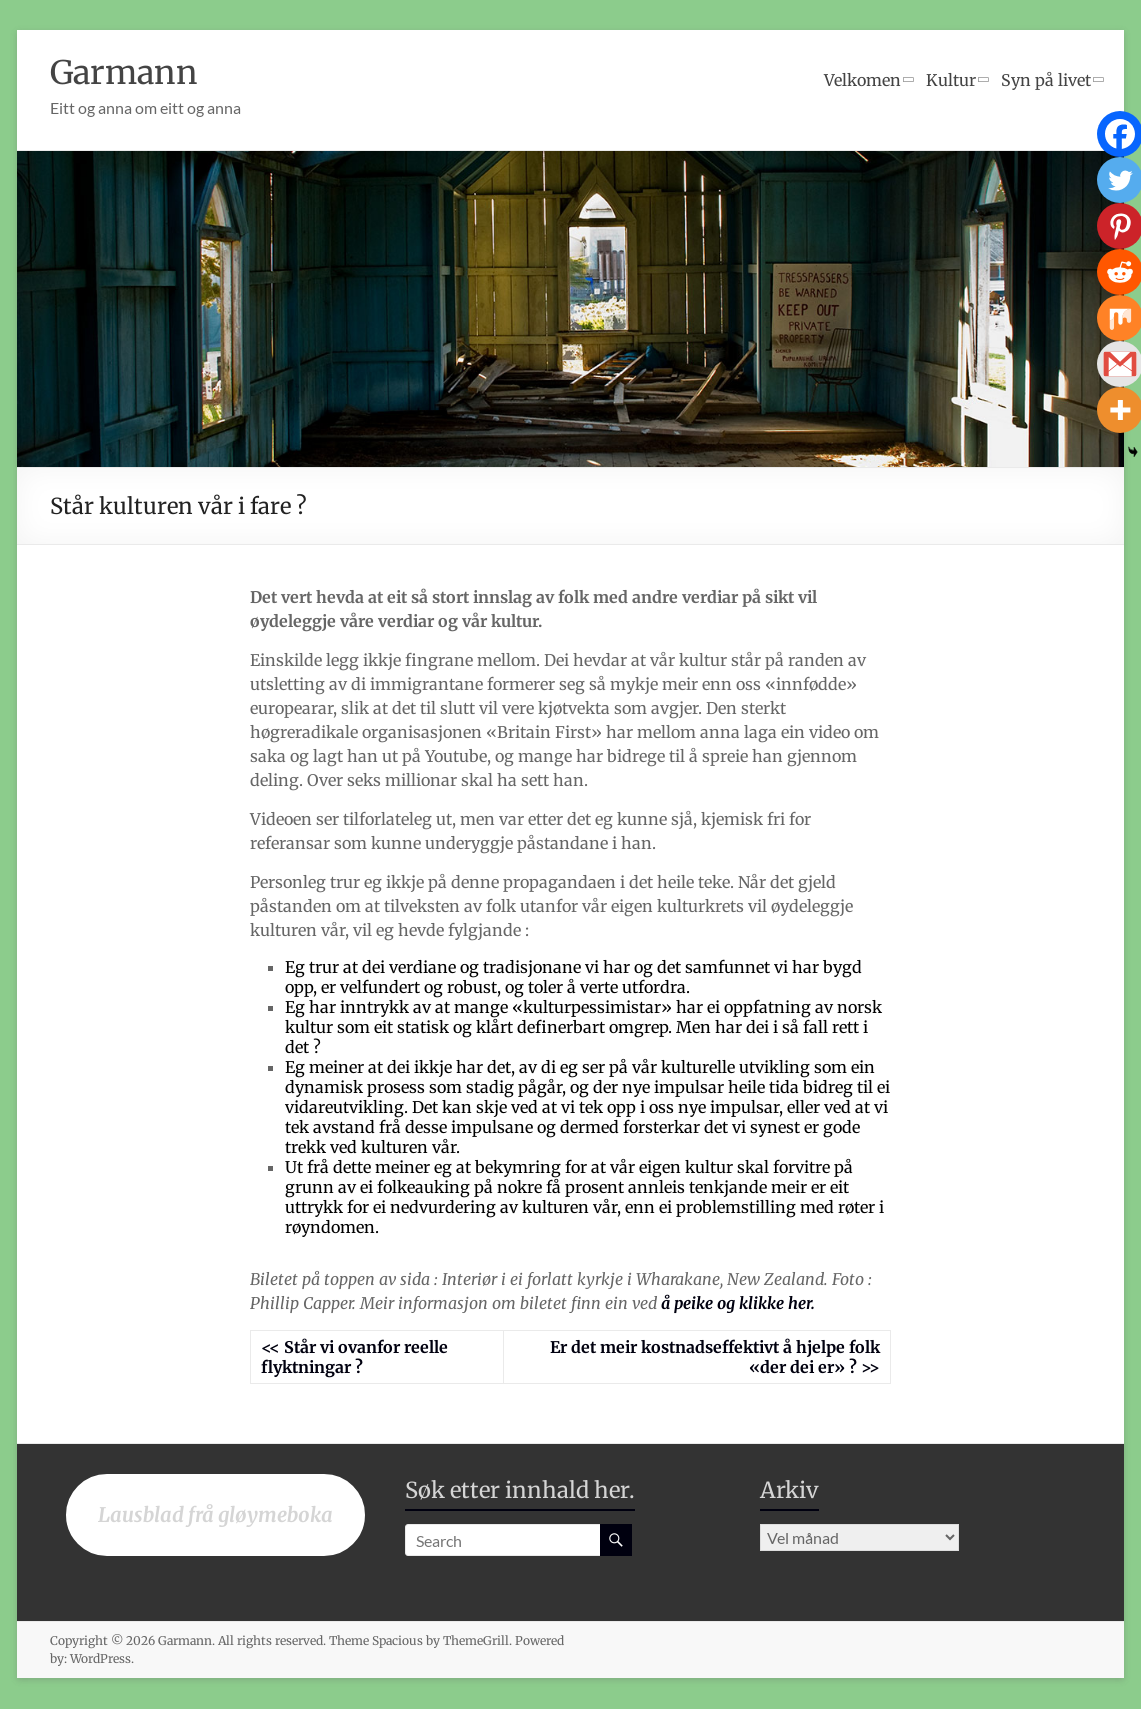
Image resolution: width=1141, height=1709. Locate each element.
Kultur (951, 80)
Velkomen (862, 80)
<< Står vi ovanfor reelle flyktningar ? (354, 1358)
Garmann (132, 72)
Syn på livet (1046, 80)
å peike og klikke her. (736, 1304)
